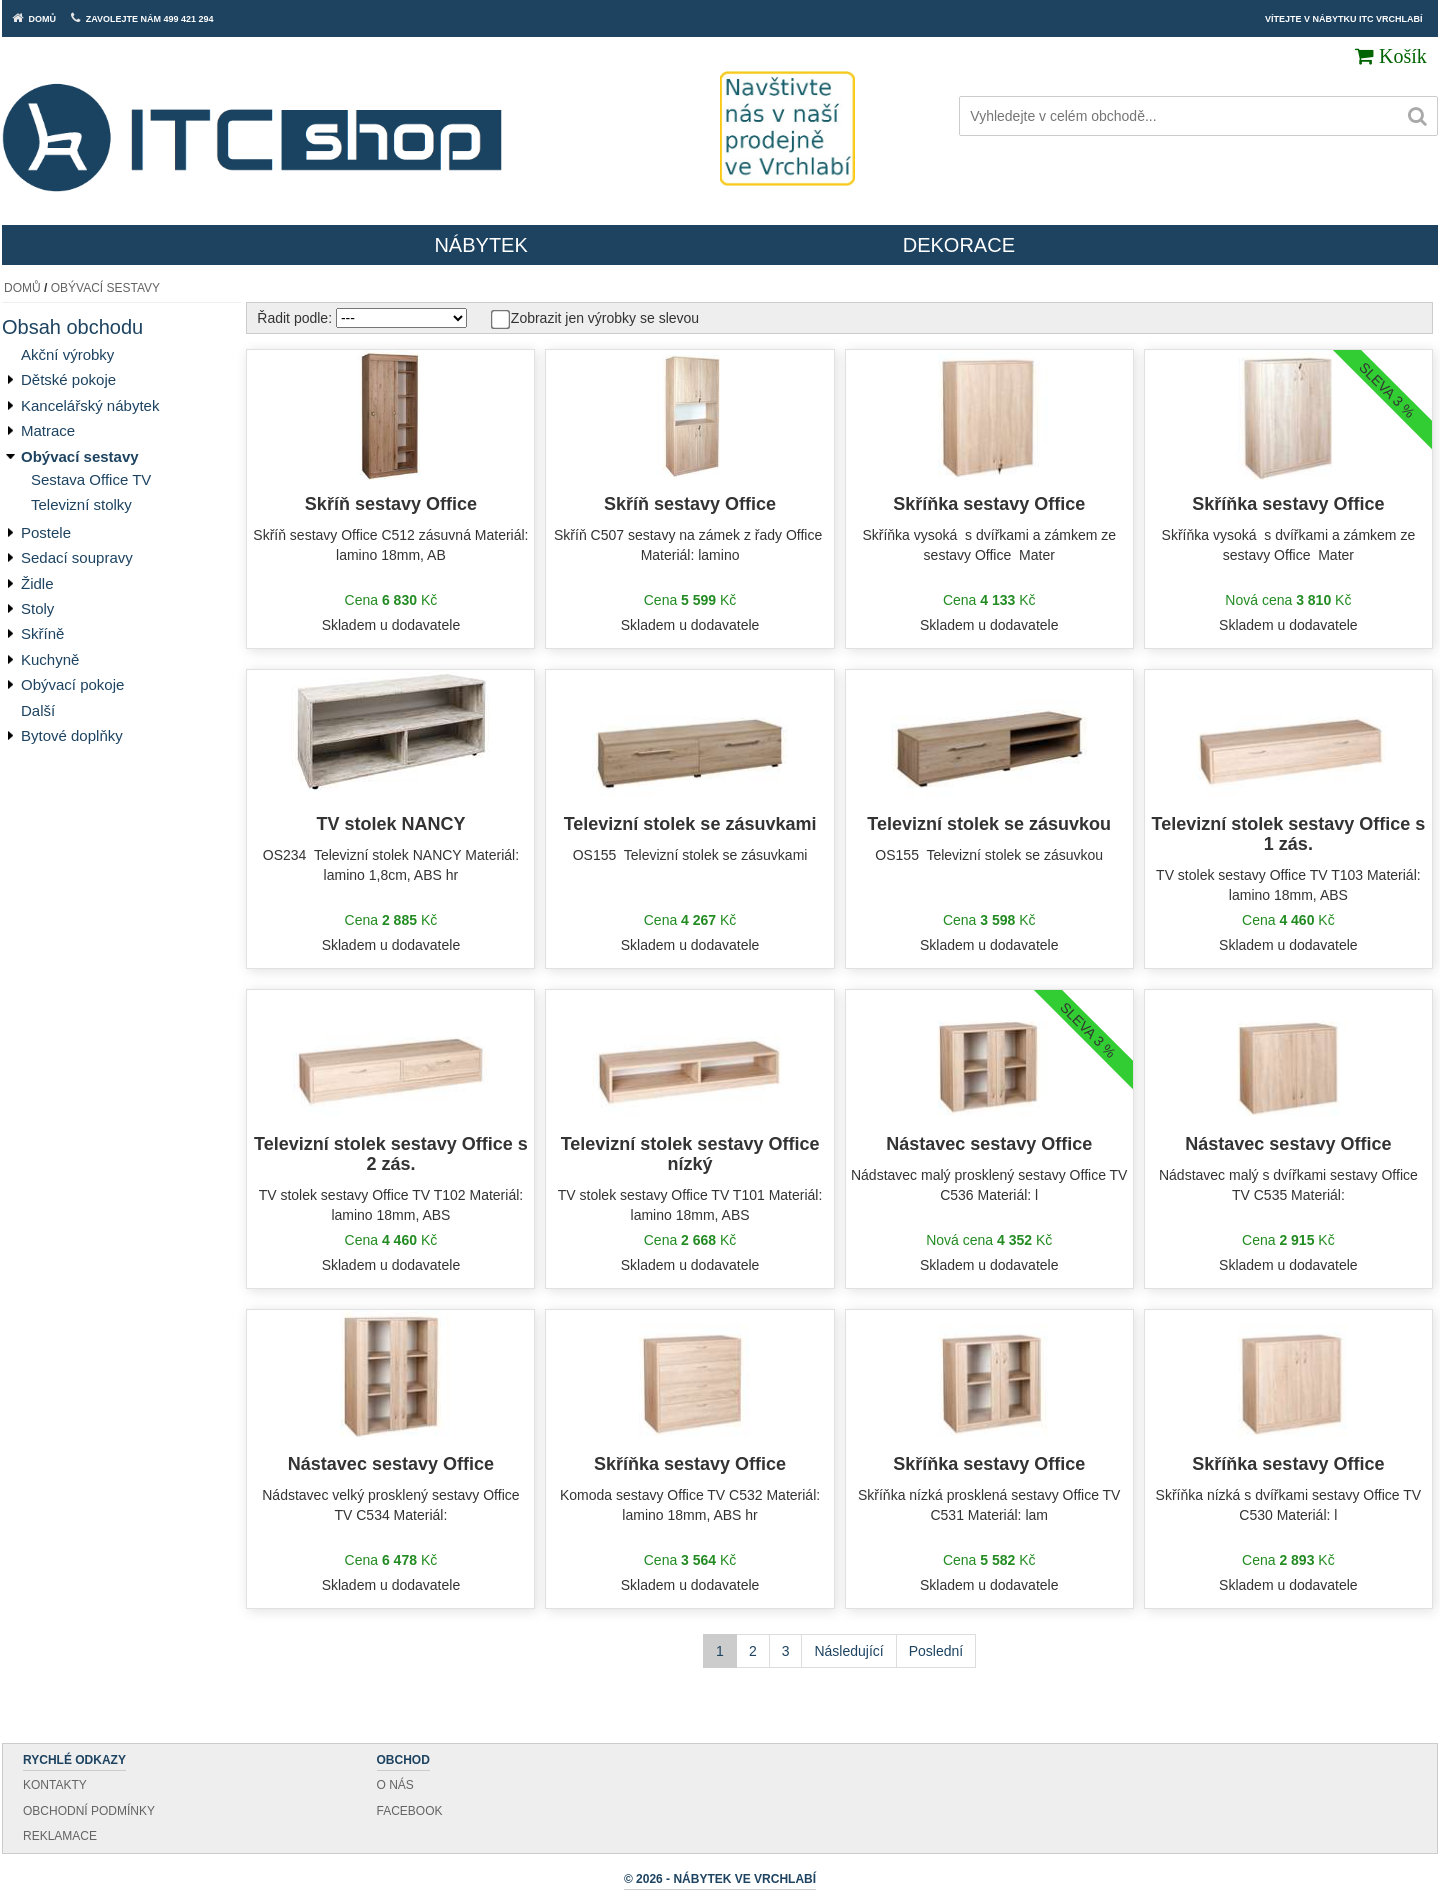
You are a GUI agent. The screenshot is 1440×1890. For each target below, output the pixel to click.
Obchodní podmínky (89, 1811)
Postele (46, 532)
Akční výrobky (67, 354)
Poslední (936, 1651)
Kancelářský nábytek (90, 405)
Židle (37, 583)
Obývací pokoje (72, 684)
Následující (848, 1651)
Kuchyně (50, 659)
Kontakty (55, 1785)
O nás (395, 1785)
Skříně (42, 633)
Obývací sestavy (105, 288)
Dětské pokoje (68, 379)
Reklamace (60, 1836)
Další (38, 710)
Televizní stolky (81, 504)
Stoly (37, 608)
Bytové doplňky (72, 735)
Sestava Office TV (91, 479)
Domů (22, 288)
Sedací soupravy (77, 557)
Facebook (410, 1811)
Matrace (48, 430)
